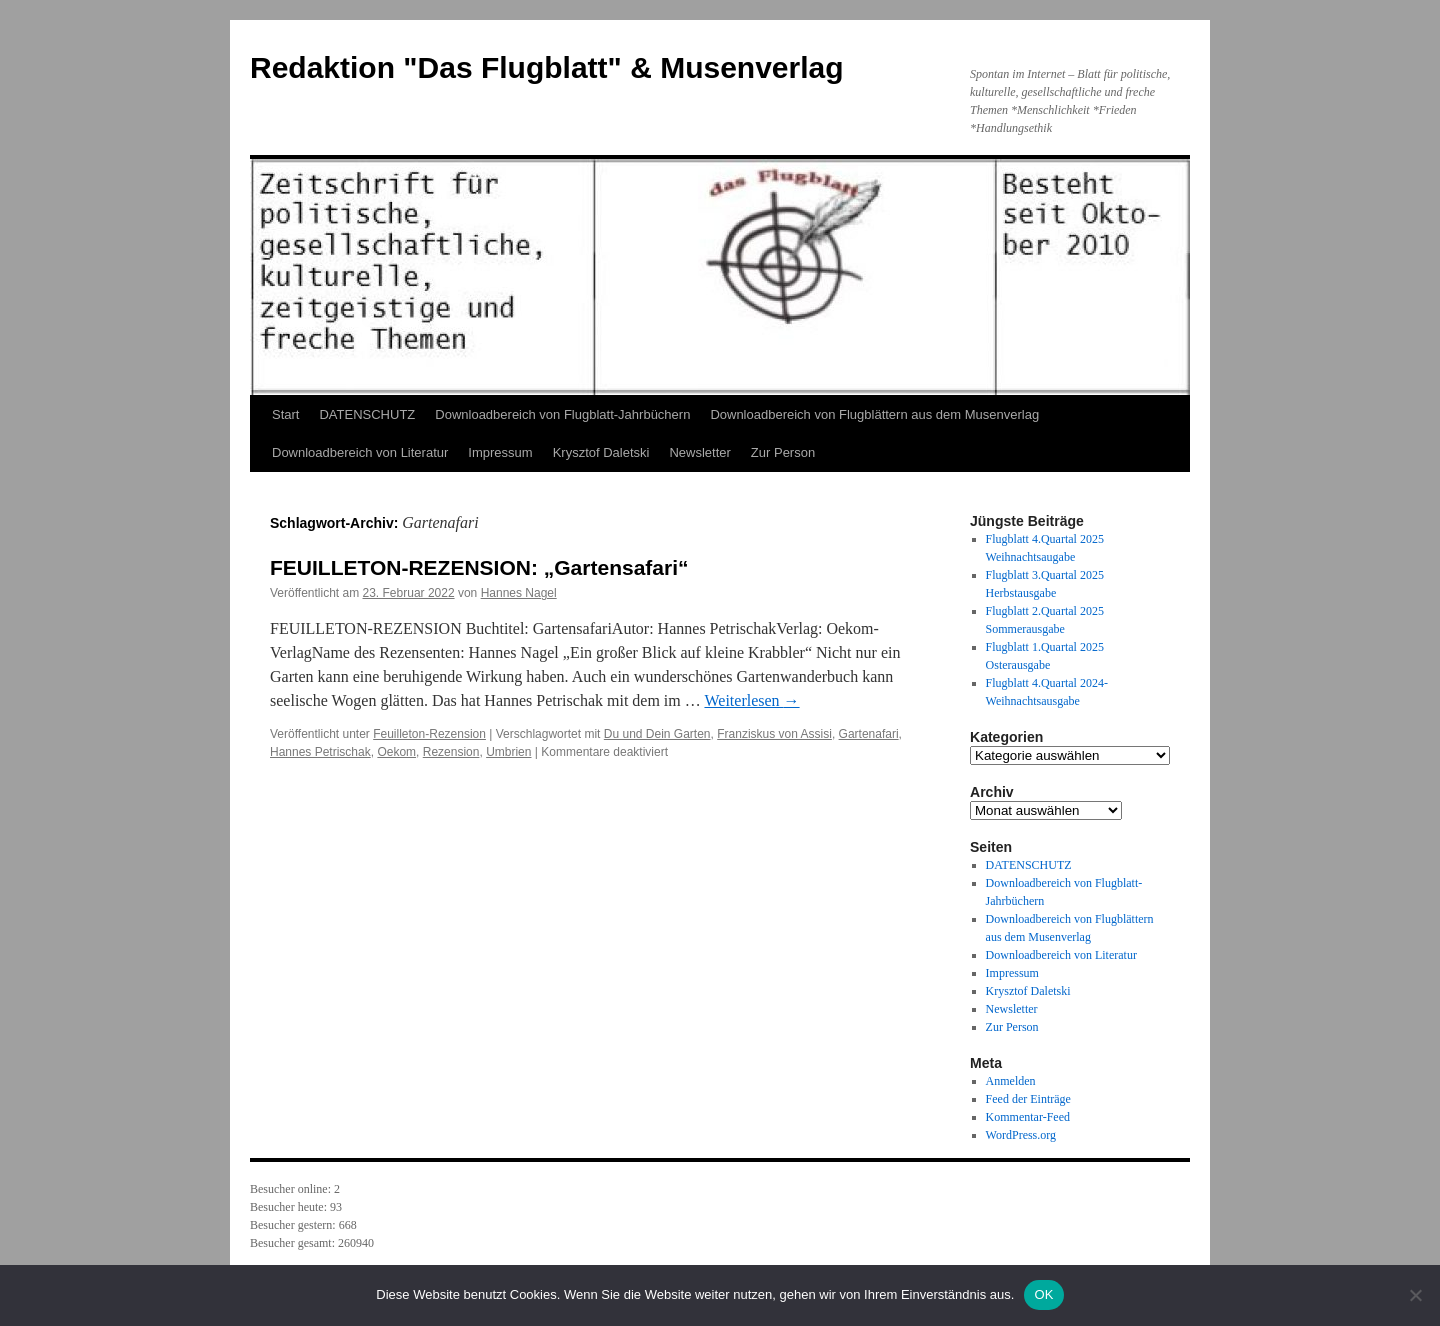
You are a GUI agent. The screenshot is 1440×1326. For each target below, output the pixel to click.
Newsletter (699, 452)
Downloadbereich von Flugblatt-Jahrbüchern (562, 414)
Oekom (396, 752)
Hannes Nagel (519, 593)
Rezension (451, 752)
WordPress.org (1021, 1135)
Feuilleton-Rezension (429, 734)
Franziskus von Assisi (774, 734)
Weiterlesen (751, 700)
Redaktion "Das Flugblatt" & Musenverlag (547, 67)
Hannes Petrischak (320, 752)
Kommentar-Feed (1028, 1117)
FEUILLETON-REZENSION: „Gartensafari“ (479, 567)
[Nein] (1415, 1295)
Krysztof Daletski (601, 452)
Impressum (500, 452)
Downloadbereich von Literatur (360, 452)
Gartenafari (869, 734)
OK (1043, 1294)
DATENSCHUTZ (367, 414)
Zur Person (783, 452)
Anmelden (1011, 1081)
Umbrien (508, 752)
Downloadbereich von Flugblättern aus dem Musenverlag (874, 414)
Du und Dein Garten (657, 734)
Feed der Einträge (1028, 1099)
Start (285, 414)
